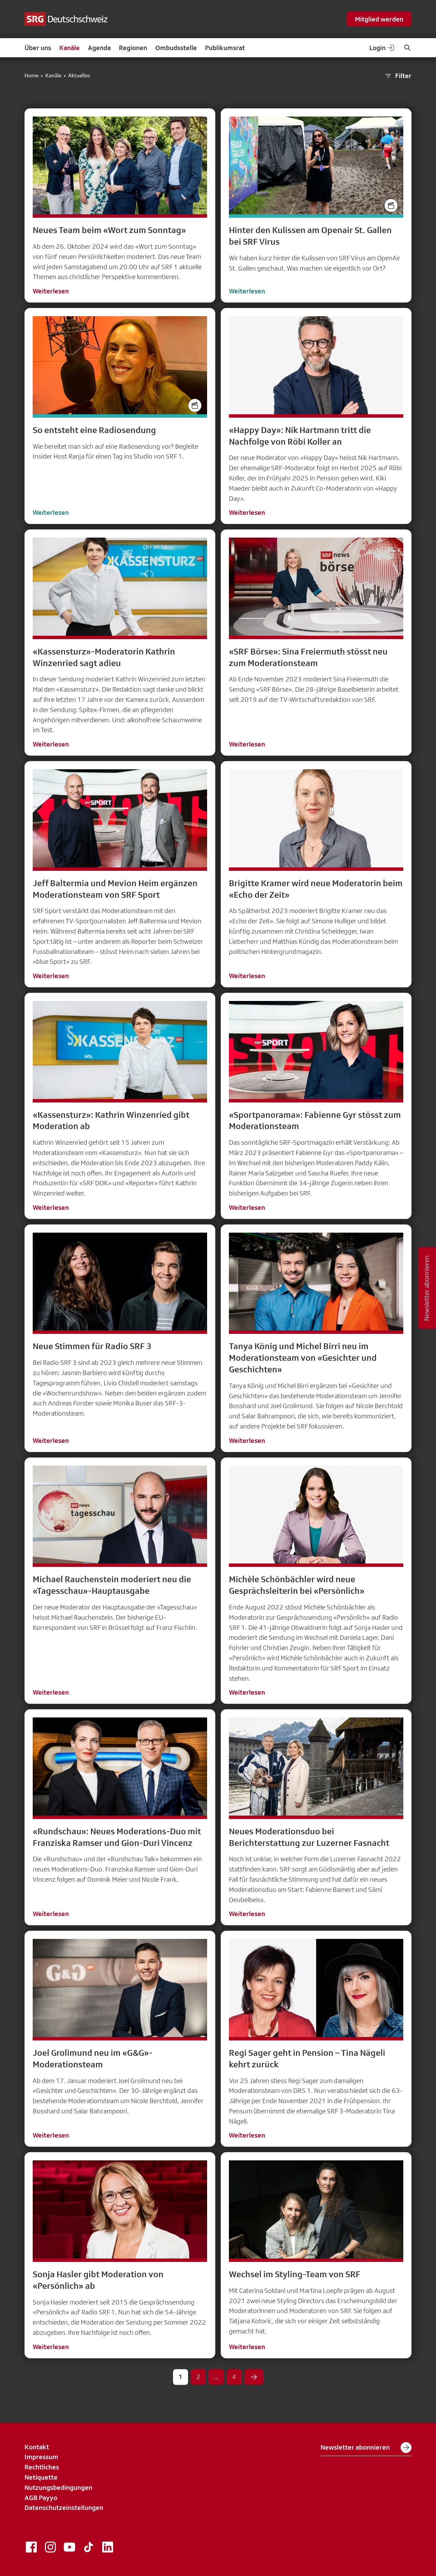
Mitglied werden (379, 19)
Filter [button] (397, 76)
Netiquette (41, 2477)
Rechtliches (42, 2467)
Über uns (38, 47)
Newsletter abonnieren (366, 2447)
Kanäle (69, 47)
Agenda (99, 47)
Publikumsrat (225, 47)
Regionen (133, 47)
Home (31, 76)
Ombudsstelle (176, 47)
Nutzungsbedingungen (58, 2487)
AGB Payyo (41, 2497)
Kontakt (37, 2447)
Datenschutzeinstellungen (64, 2507)
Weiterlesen (51, 291)
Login (382, 48)
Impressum (41, 2457)
